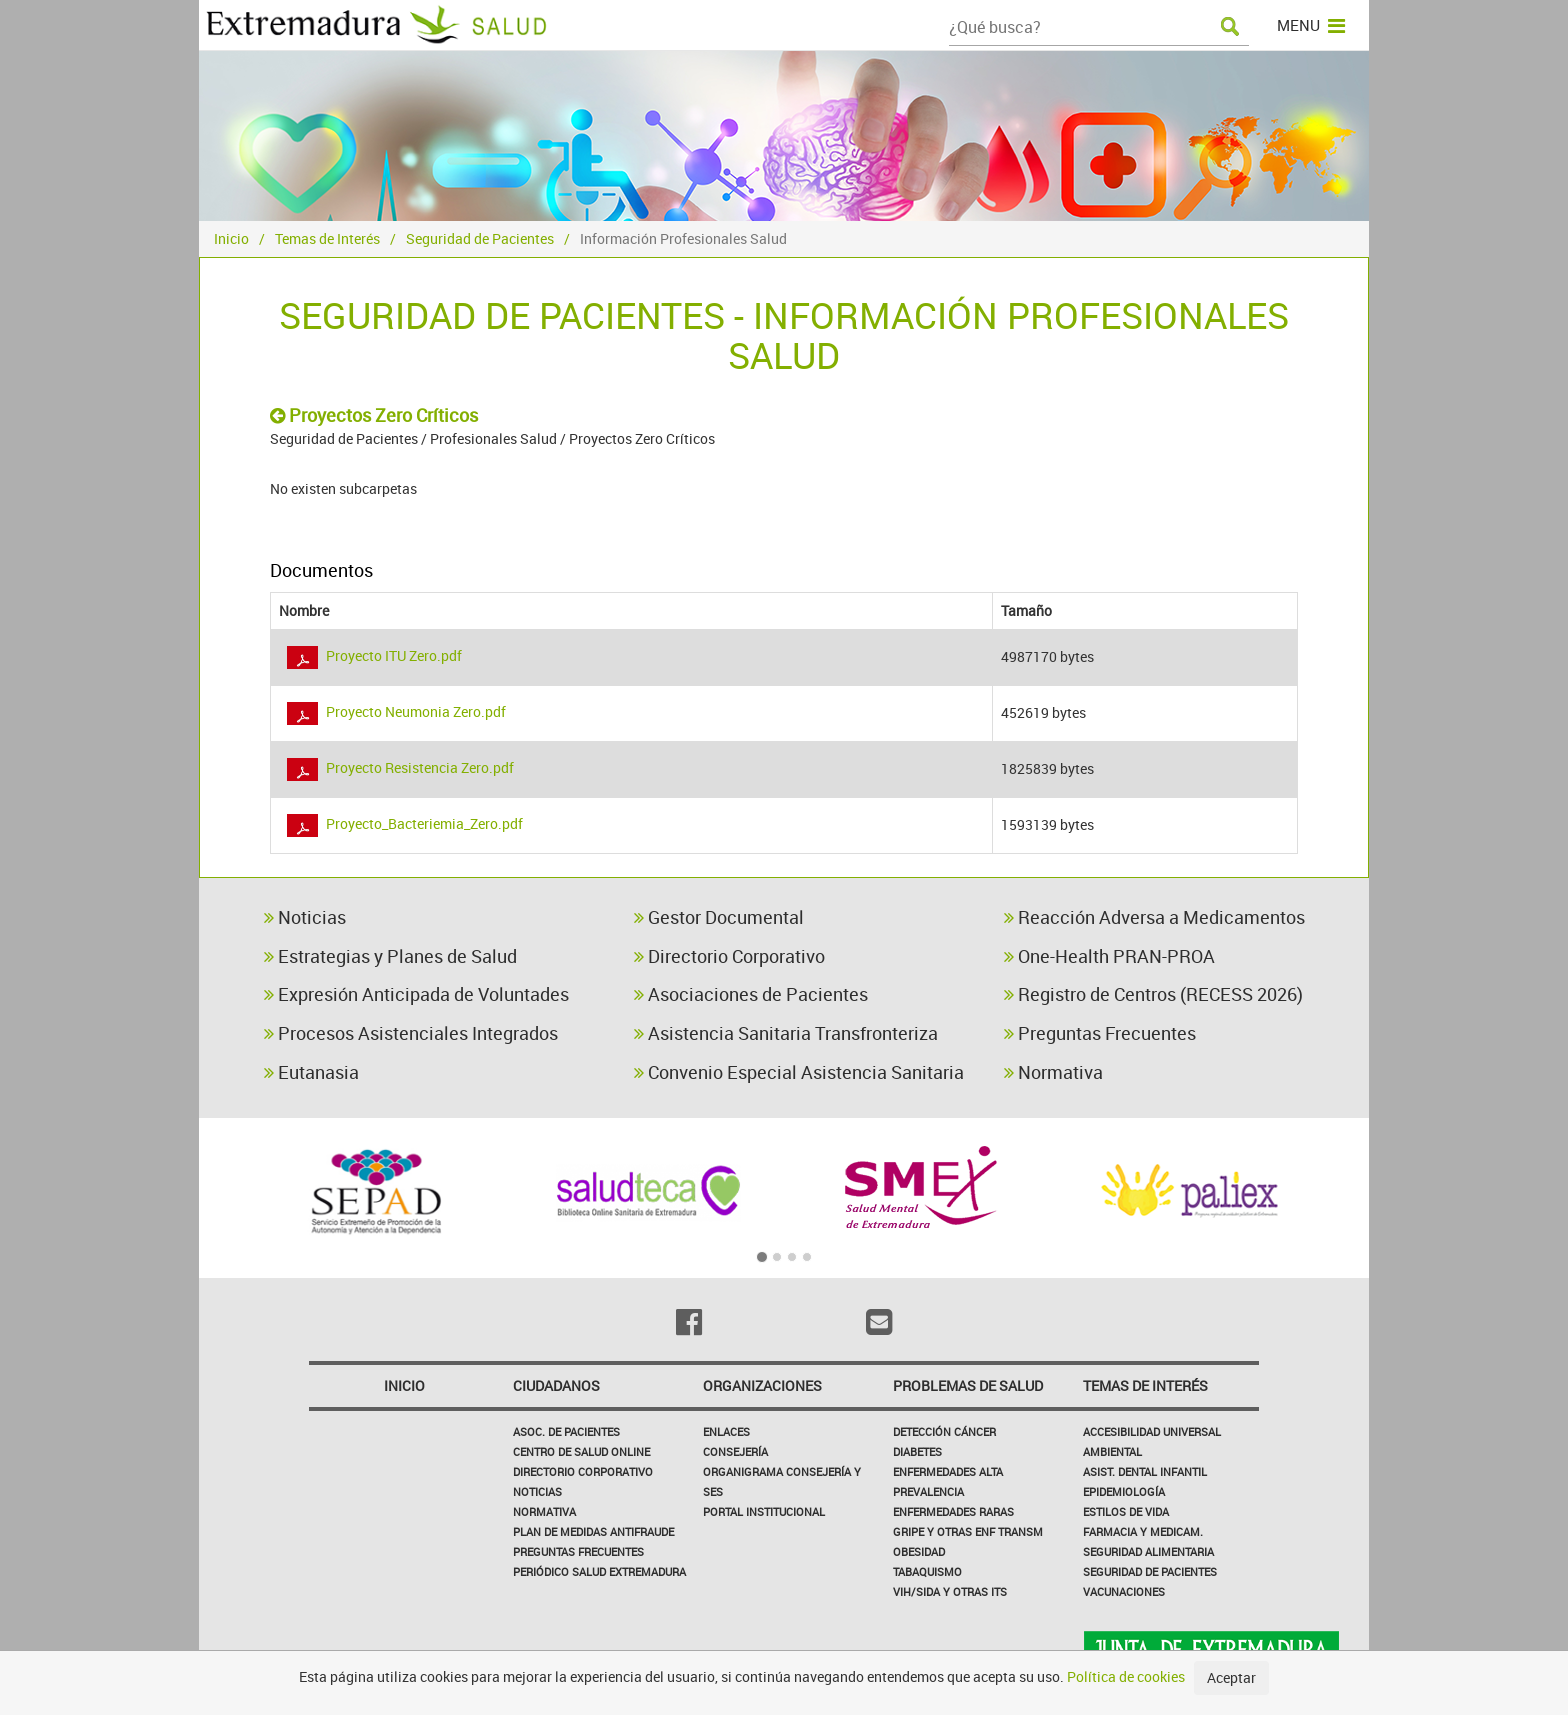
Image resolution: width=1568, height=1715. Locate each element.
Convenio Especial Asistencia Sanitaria (799, 1072)
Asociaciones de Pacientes (751, 994)
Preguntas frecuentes (578, 1551)
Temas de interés (1145, 1385)
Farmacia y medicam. (1143, 1531)
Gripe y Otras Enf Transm (968, 1531)
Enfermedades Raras (953, 1511)
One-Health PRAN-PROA (1109, 956)
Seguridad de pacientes (1150, 1571)
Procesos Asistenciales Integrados (411, 1033)
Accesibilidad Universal (1152, 1431)
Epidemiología (1124, 1491)
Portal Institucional (764, 1511)
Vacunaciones (1124, 1591)
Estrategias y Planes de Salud (390, 956)
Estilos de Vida (1126, 1511)
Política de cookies (1126, 1676)
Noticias (305, 917)
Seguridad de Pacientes (480, 238)
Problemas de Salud (968, 1385)
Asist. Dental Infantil (1145, 1471)
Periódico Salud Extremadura (599, 1571)
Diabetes (917, 1451)
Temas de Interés (327, 238)
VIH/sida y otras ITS (950, 1591)
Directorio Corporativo (729, 956)
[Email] (879, 1322)
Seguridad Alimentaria (1148, 1551)
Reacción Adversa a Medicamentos (1154, 917)
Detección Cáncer (944, 1431)
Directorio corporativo (583, 1471)
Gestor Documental (719, 917)
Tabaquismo (927, 1571)
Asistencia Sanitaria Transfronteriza (786, 1033)
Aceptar (1231, 1677)
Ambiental (1112, 1451)
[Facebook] (689, 1322)
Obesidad (919, 1551)
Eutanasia (311, 1072)
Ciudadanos (556, 1385)
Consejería (735, 1451)
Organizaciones (762, 1385)
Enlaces (726, 1431)
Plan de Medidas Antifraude (593, 1531)
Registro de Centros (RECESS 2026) (1153, 994)
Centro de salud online (581, 1451)
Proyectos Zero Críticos (374, 415)
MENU (1311, 25)
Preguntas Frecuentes (1100, 1033)
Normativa (1053, 1072)
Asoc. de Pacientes (566, 1431)
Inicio (231, 238)
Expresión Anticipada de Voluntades (416, 994)
